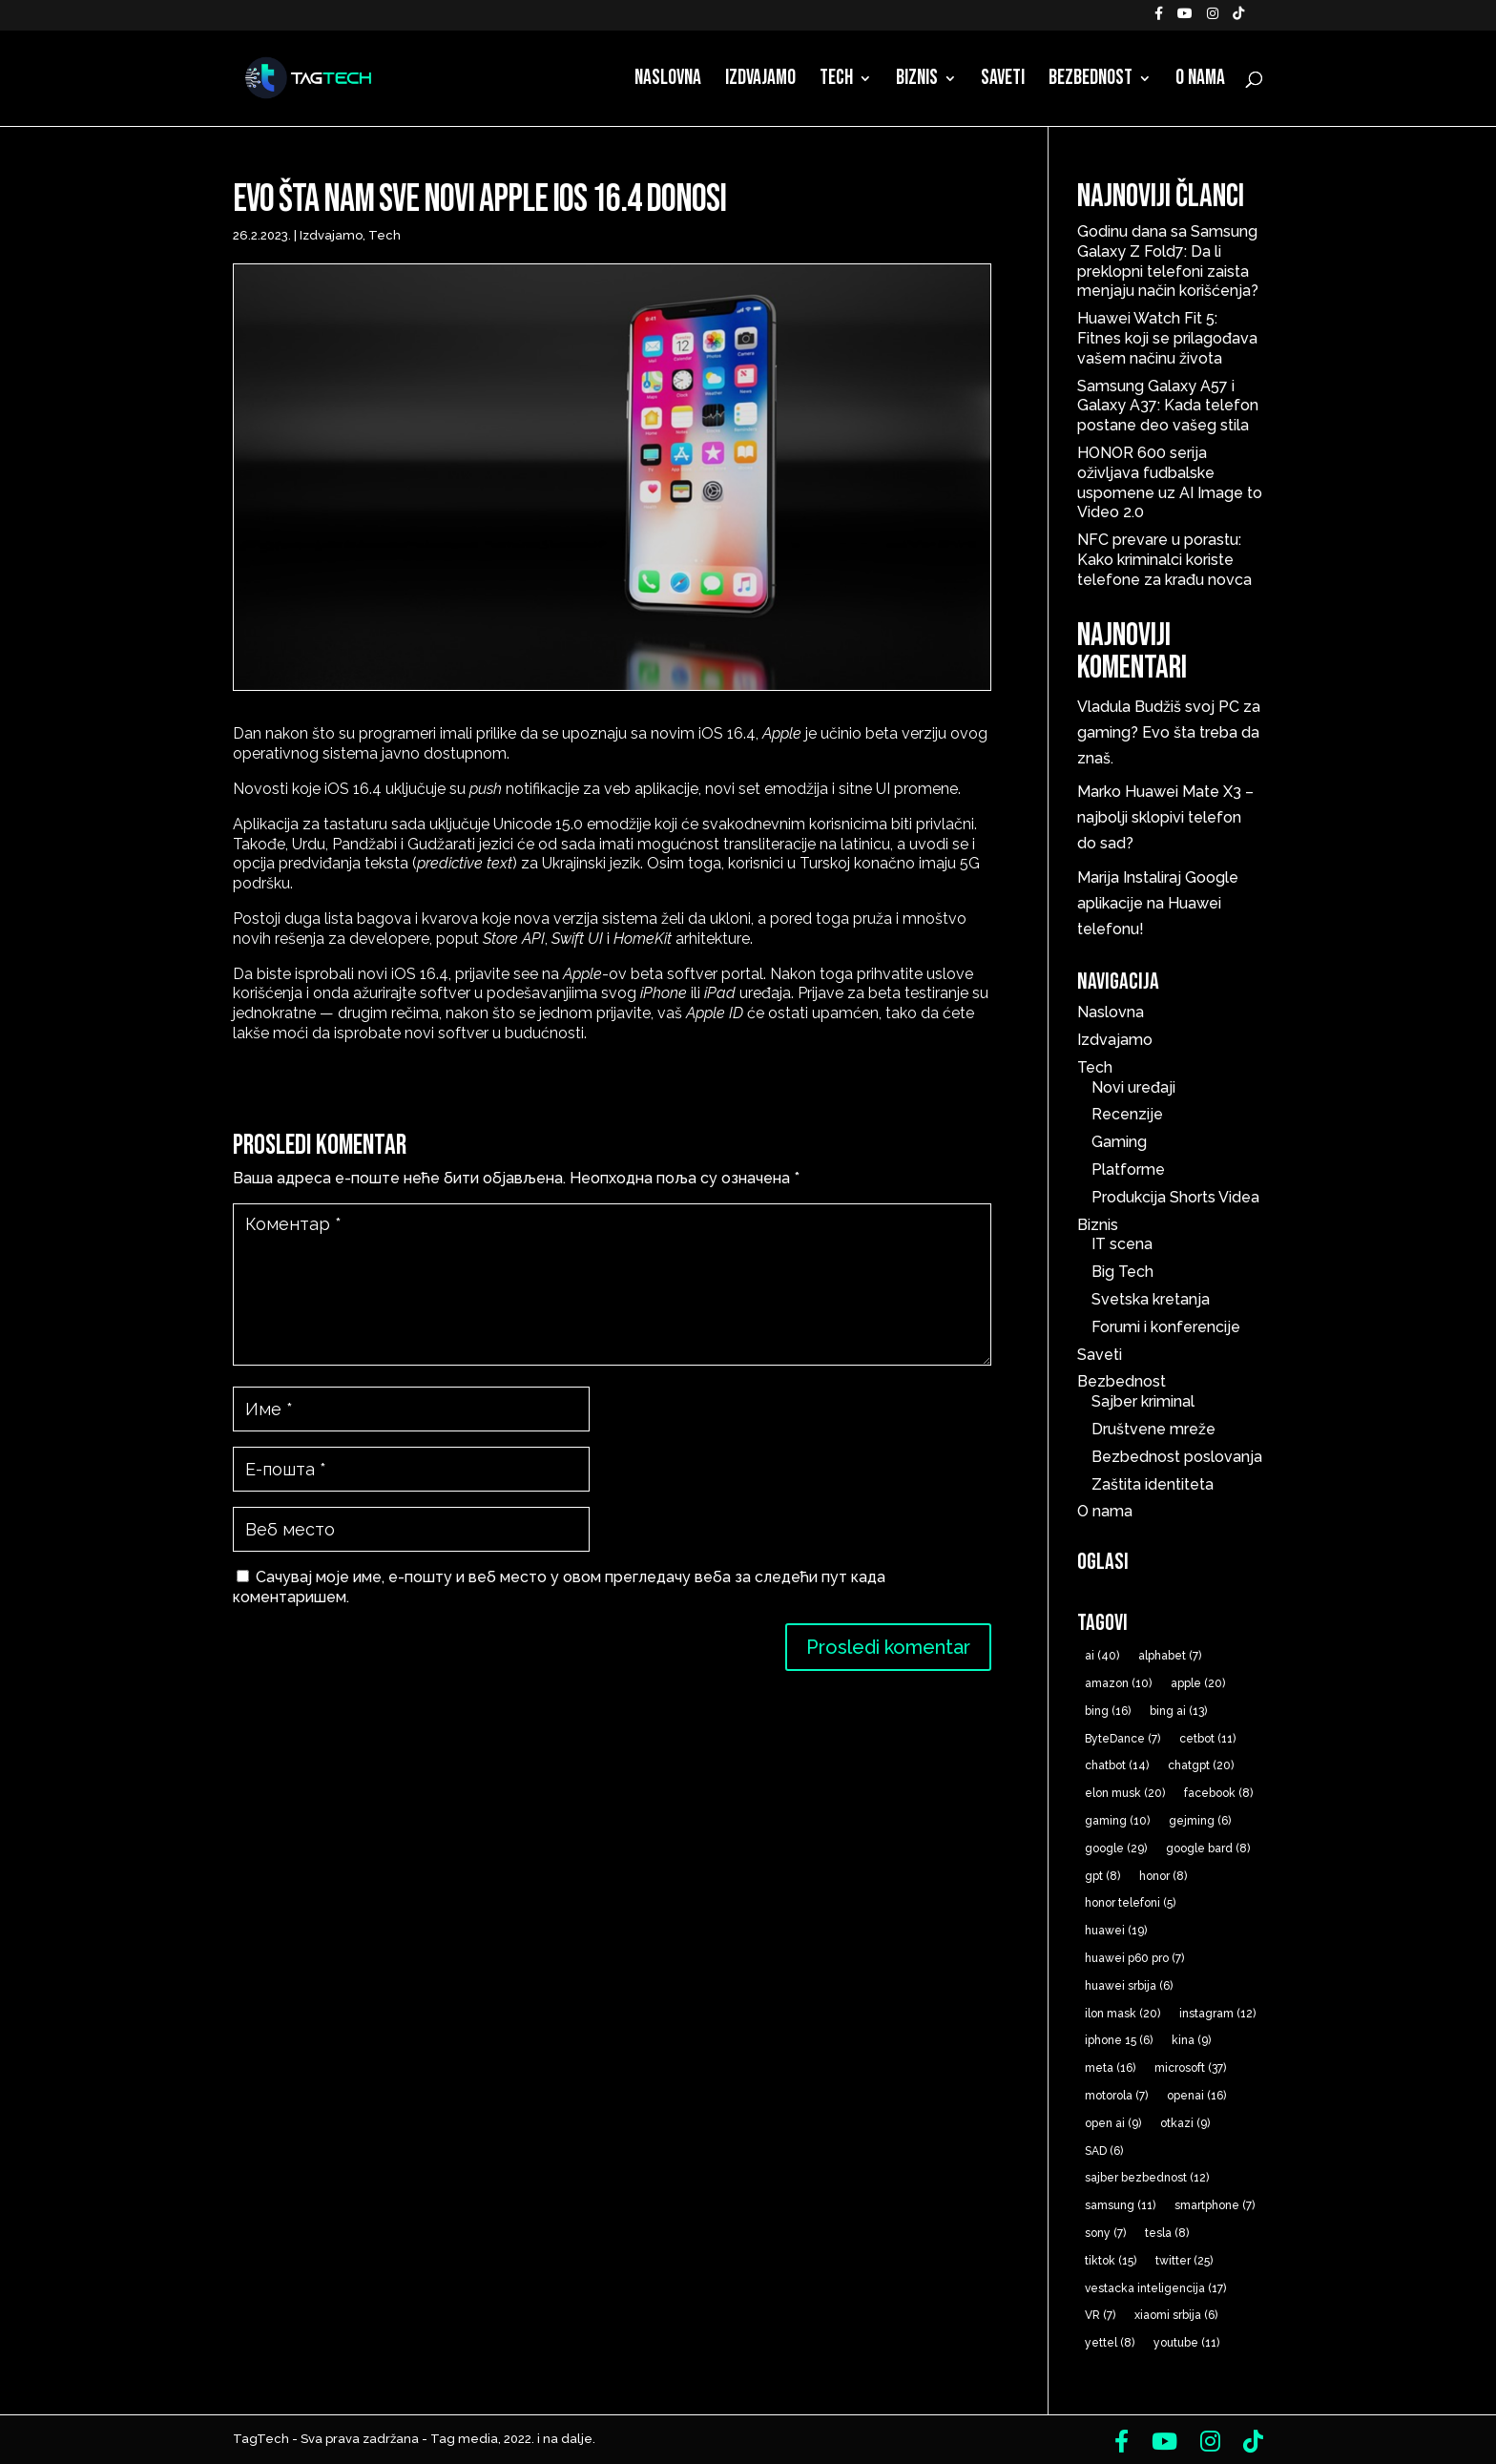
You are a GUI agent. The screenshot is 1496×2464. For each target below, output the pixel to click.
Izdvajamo (760, 81)
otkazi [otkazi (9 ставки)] (1185, 2123)
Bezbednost (1090, 81)
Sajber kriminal (1143, 1401)
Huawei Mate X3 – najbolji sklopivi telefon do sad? (1165, 817)
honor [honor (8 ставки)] (1163, 1876)
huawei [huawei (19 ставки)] (1116, 1930)
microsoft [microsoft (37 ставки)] (1190, 2068)
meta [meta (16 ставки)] (1110, 2068)
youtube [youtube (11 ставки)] (1186, 2342)
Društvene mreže (1153, 1429)
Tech (836, 81)
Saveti (1003, 81)
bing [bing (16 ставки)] (1108, 1711)
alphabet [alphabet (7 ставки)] (1169, 1655)
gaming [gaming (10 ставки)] (1117, 1820)
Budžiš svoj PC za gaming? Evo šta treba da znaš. (1168, 732)
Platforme (1128, 1169)
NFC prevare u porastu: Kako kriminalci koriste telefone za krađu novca (1164, 560)
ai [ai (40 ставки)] (1102, 1655)
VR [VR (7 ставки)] (1100, 2315)
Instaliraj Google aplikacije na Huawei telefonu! (1157, 903)
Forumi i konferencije (1165, 1327)
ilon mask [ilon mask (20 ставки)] (1122, 2013)
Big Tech (1122, 1272)
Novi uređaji (1133, 1087)
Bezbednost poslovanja (1176, 1457)
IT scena (1122, 1244)
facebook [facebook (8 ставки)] (1218, 1793)
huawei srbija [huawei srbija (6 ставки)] (1129, 1986)
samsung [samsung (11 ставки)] (1120, 2205)
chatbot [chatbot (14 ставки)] (1117, 1765)
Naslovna (667, 81)
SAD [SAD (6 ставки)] (1104, 2151)
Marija (1098, 877)
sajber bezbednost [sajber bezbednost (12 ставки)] (1147, 2177)
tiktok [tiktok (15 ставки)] (1110, 2260)
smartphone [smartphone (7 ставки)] (1214, 2205)
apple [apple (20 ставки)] (1198, 1683)
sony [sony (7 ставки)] (1105, 2233)
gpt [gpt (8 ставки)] (1102, 1876)
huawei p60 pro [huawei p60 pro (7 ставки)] (1134, 1958)
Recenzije (1127, 1114)
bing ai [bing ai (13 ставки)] (1178, 1711)
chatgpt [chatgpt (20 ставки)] (1201, 1765)
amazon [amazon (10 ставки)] (1118, 1683)
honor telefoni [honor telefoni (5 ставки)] (1130, 1903)
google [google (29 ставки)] (1116, 1848)
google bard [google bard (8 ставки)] (1208, 1848)
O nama (1200, 81)
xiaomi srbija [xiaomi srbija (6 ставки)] (1175, 2315)
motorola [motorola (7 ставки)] (1116, 2095)
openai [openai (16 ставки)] (1196, 2095)
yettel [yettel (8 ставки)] (1109, 2342)
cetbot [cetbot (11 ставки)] (1207, 1738)
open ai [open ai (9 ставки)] (1113, 2123)
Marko (1099, 792)
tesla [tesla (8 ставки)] (1167, 2233)
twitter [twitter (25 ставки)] (1184, 2260)
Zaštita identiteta (1152, 1484)
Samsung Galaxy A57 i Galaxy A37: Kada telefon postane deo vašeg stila (1167, 406)
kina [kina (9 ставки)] (1191, 2040)
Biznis (917, 81)
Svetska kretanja (1150, 1299)
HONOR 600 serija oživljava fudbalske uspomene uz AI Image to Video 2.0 (1169, 482)
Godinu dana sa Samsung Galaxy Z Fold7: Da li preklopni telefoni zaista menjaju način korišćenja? (1167, 261)
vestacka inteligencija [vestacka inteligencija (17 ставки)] (1155, 2288)
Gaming (1119, 1142)
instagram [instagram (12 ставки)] (1217, 2013)
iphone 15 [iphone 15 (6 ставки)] (1119, 2040)
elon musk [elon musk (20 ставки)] (1125, 1793)
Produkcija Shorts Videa (1175, 1197)
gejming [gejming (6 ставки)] (1200, 1820)
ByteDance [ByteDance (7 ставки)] (1122, 1738)
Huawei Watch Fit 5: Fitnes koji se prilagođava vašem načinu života (1167, 338)
